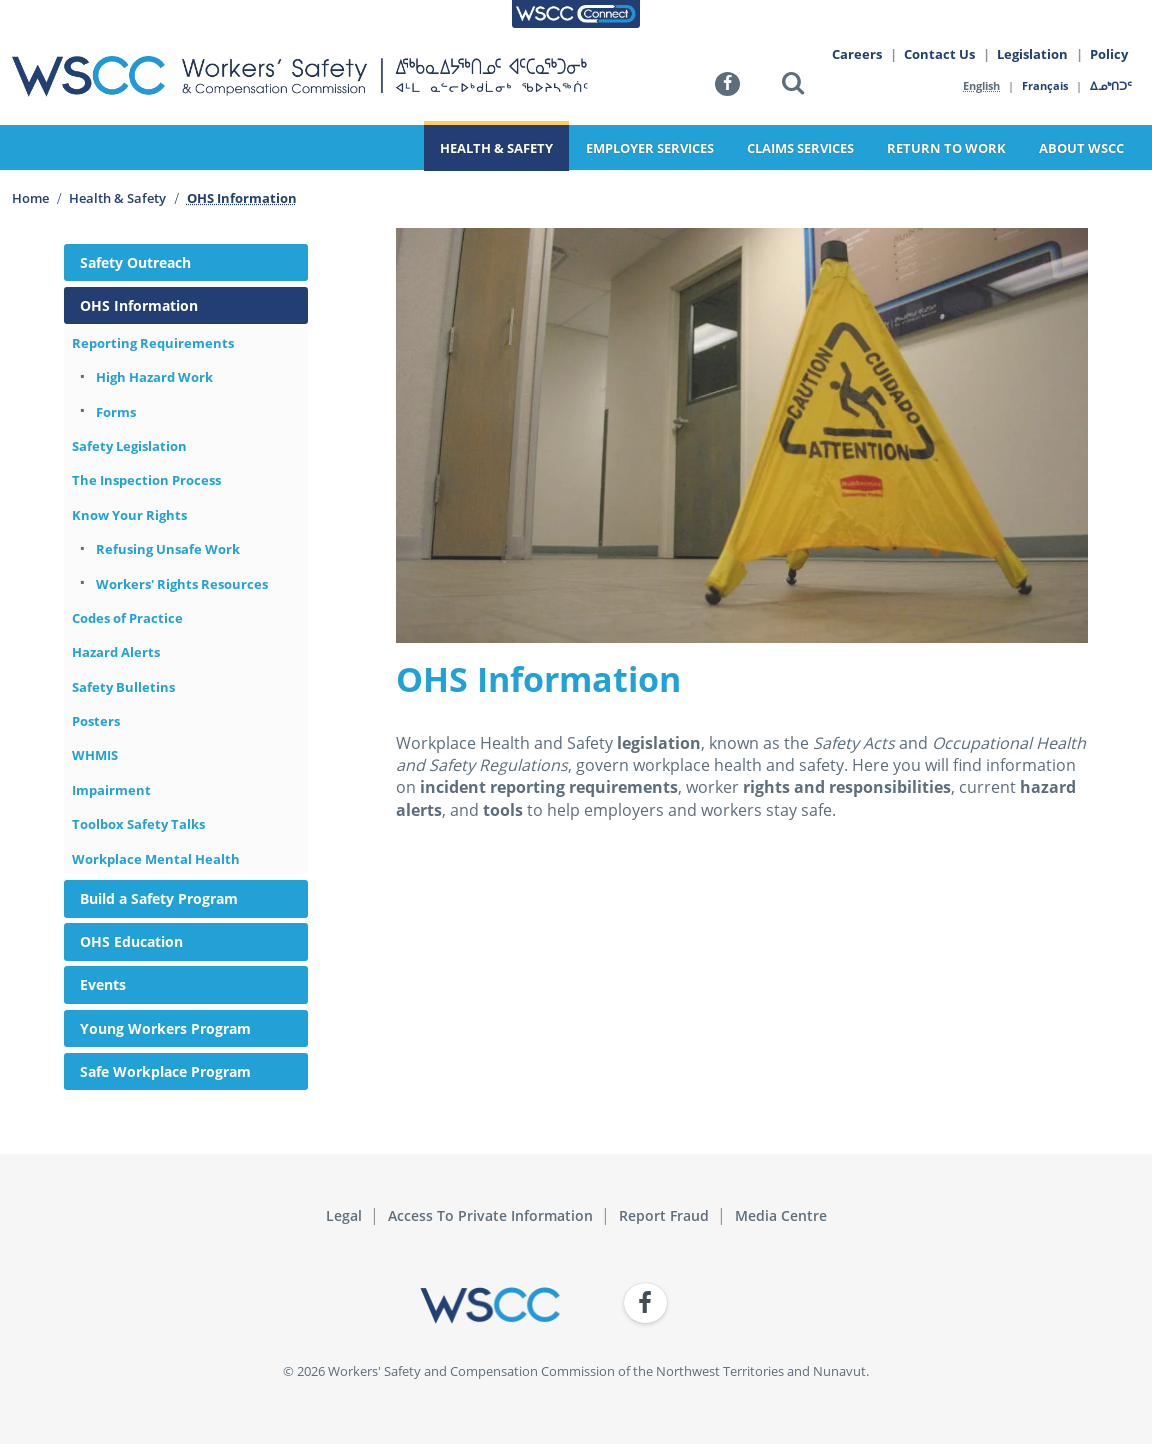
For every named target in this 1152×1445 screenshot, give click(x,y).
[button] (793, 86)
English (981, 85)
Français (1046, 85)
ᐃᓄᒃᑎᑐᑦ (1112, 85)
